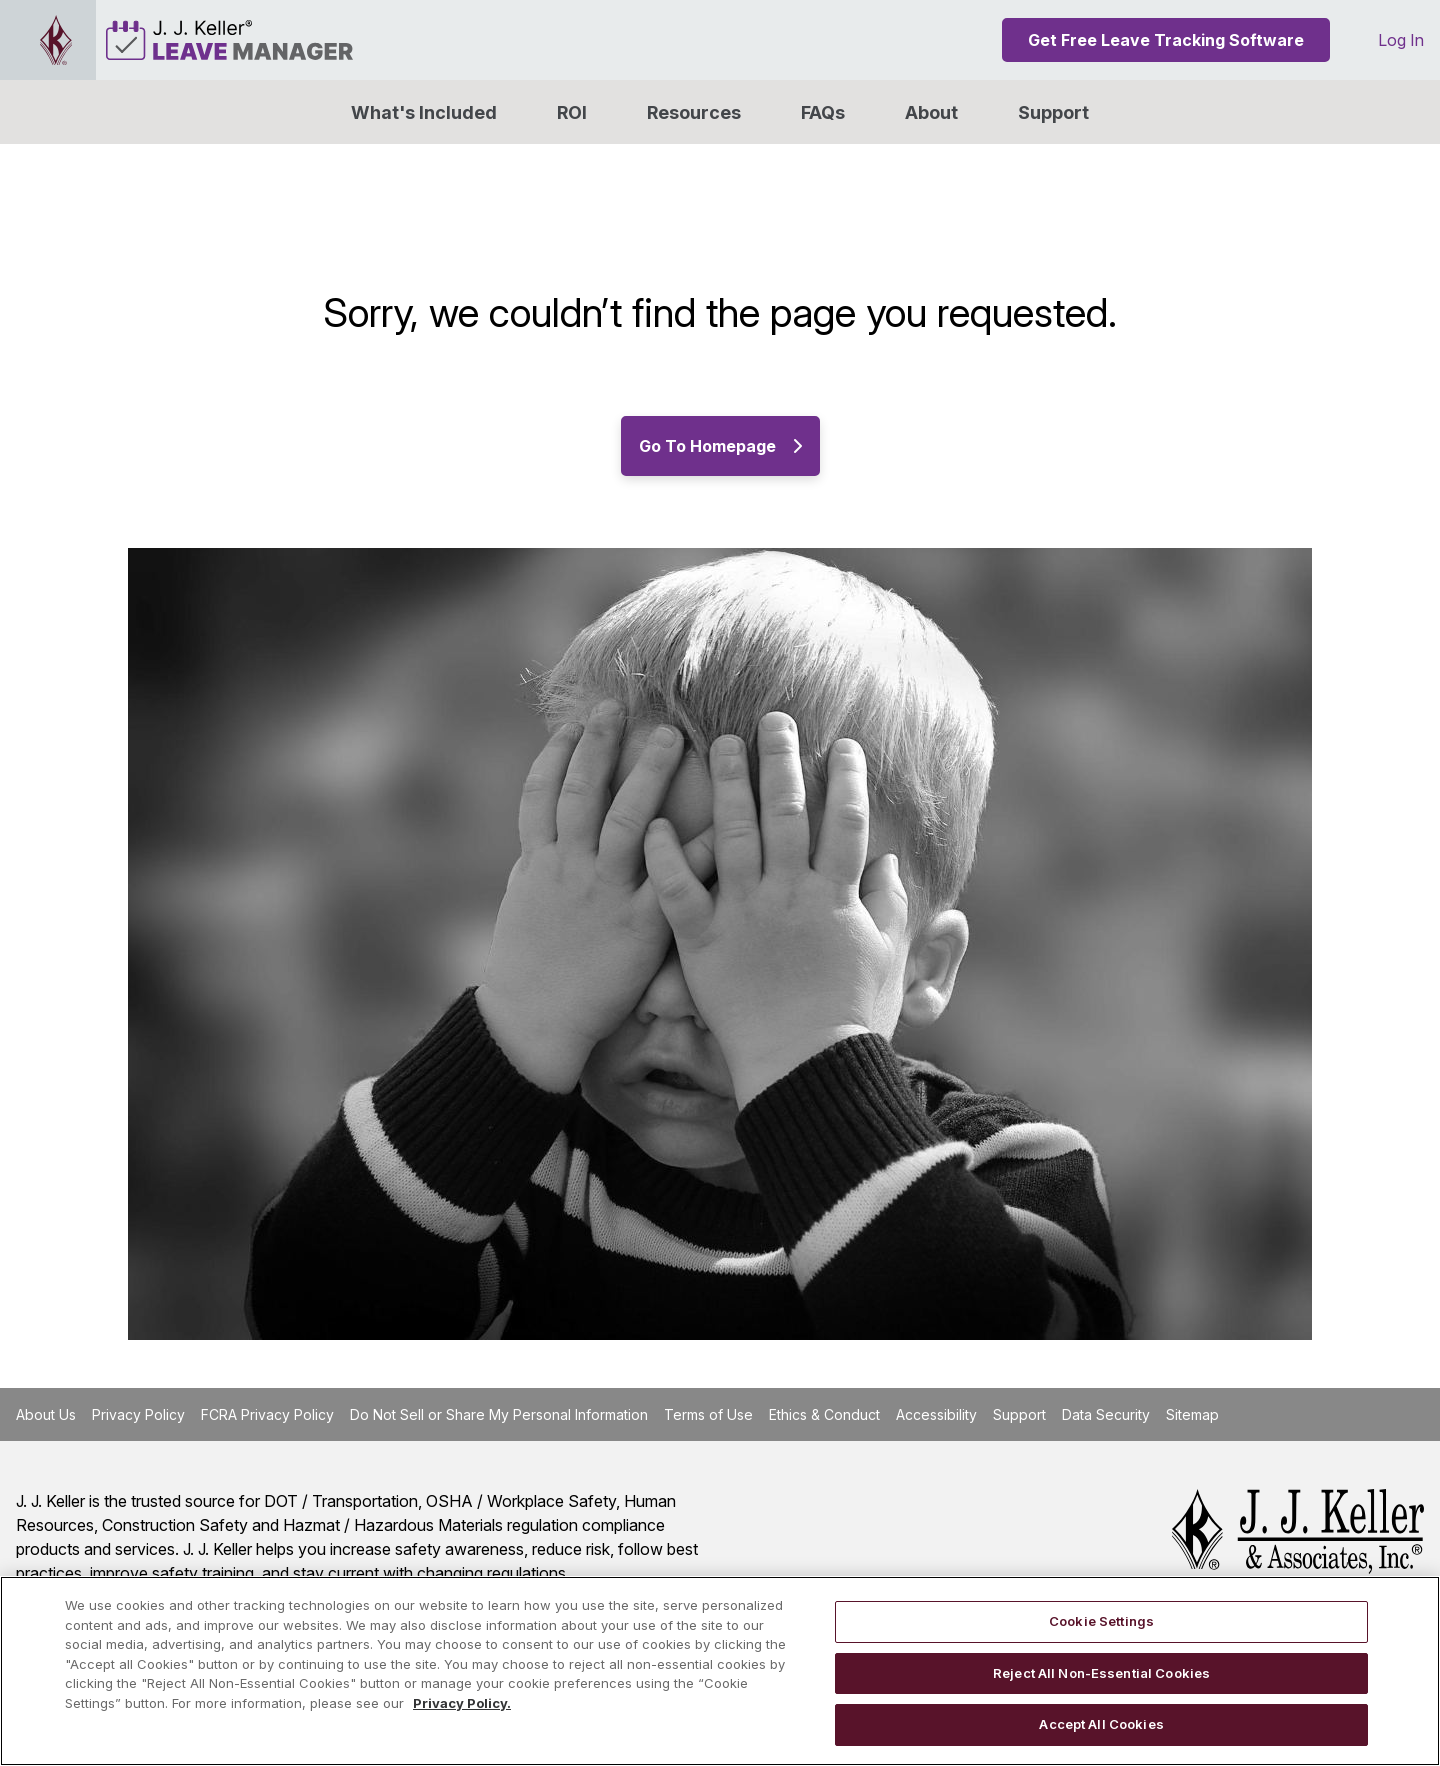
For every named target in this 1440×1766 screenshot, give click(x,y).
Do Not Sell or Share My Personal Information (499, 1414)
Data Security (1106, 1414)
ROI (572, 112)
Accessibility (936, 1414)
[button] (931, 112)
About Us (46, 1414)
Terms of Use (708, 1414)
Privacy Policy (138, 1414)
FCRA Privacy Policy (267, 1414)
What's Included (424, 112)
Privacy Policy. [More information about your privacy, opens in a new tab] (462, 1703)
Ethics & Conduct (824, 1414)
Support (1053, 112)
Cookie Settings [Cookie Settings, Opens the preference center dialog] (1101, 1621)
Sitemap (1192, 1414)
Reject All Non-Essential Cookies (1101, 1673)
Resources (694, 112)
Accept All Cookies (1101, 1724)
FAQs (823, 112)
